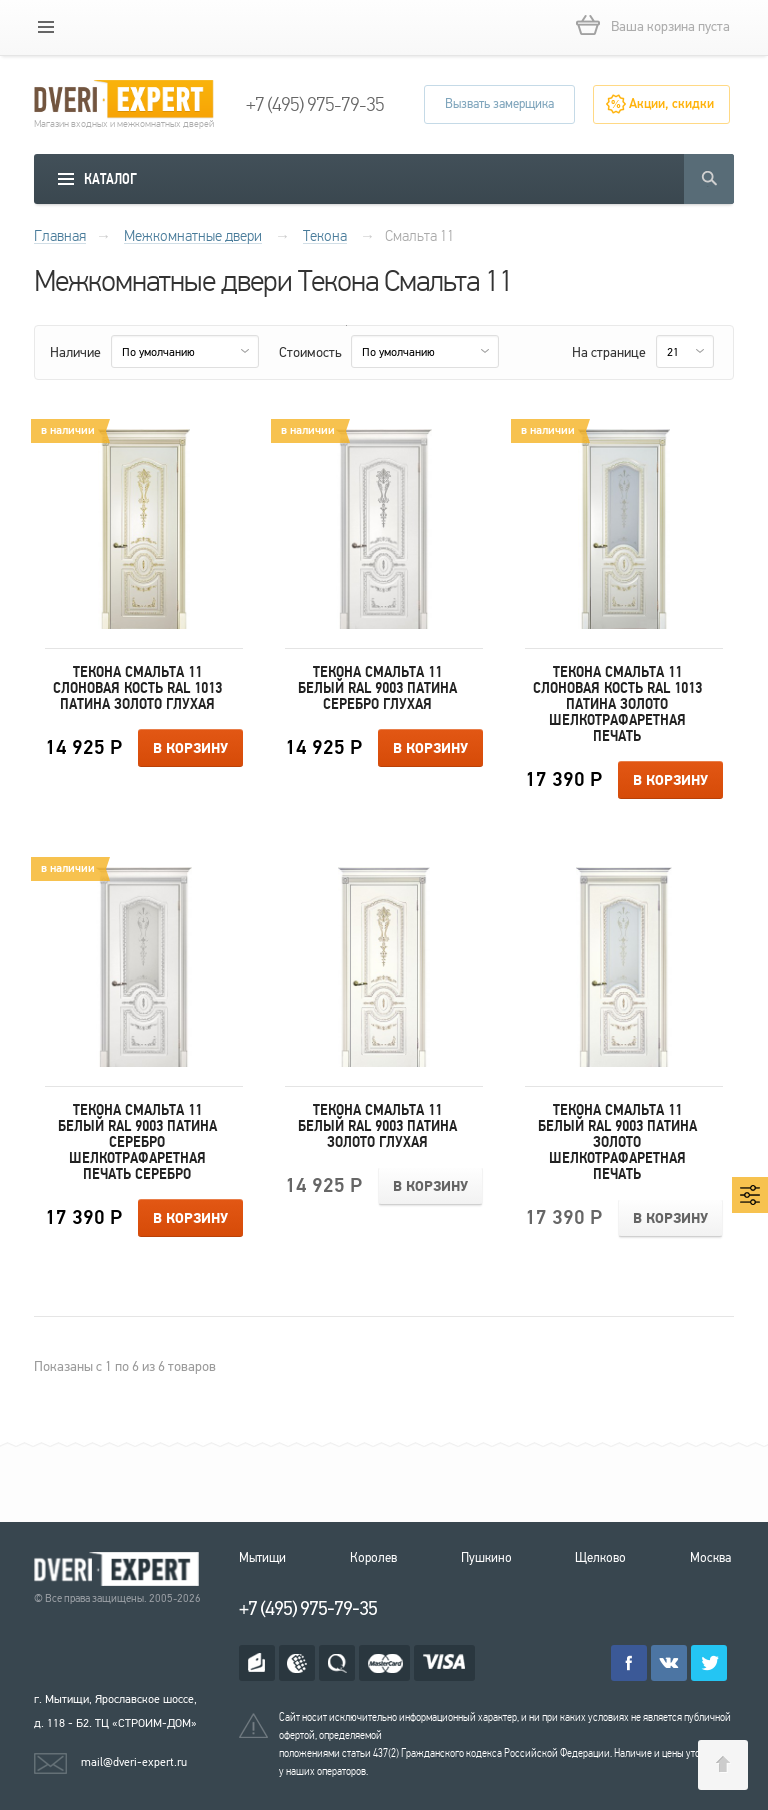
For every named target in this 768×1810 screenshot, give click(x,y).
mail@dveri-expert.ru (134, 1762)
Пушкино (486, 1558)
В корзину (190, 749)
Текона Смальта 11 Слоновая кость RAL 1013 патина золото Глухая (137, 688)
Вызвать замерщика (499, 104)
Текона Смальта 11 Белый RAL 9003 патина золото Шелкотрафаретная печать (617, 1142)
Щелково (600, 1558)
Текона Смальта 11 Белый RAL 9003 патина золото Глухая (377, 1126)
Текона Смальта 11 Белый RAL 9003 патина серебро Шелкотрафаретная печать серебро (137, 1142)
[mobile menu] (46, 27)
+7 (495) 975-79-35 (315, 105)
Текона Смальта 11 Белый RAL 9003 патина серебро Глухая (377, 688)
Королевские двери (120, 1569)
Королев (373, 1558)
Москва (710, 1558)
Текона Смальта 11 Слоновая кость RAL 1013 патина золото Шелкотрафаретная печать (617, 704)
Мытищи (262, 1558)
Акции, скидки (671, 104)
